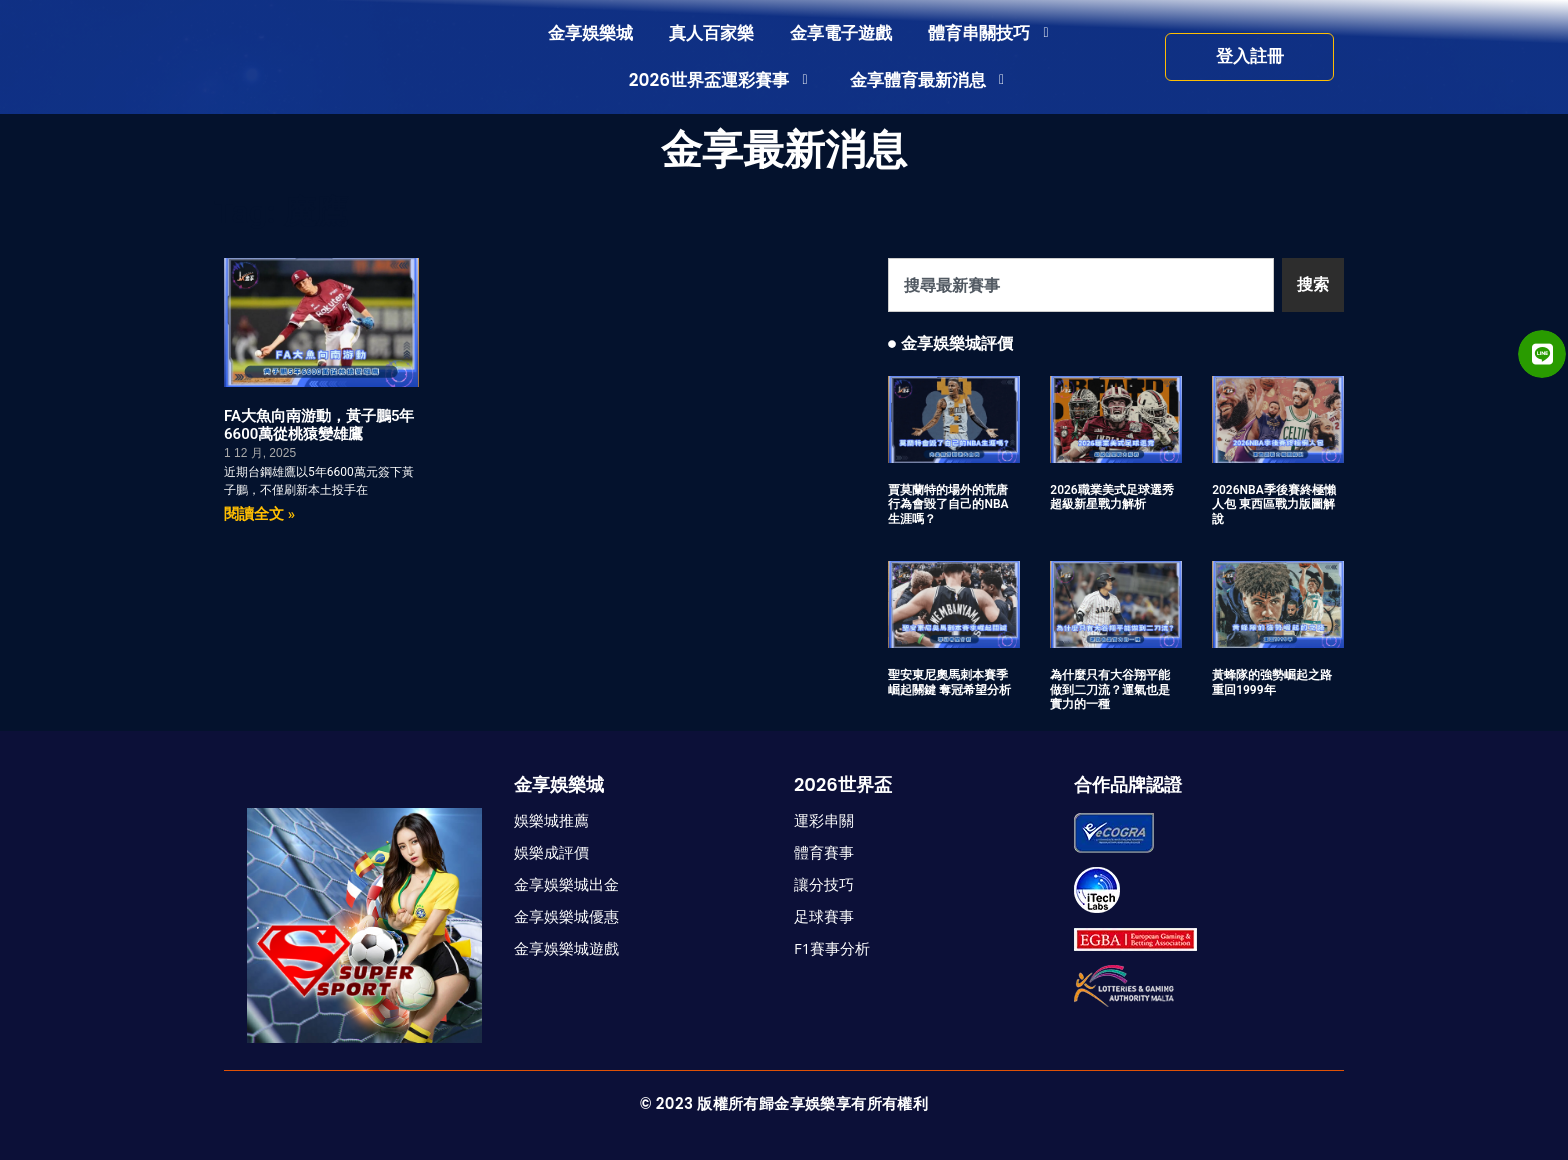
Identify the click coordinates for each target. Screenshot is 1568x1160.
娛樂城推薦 (551, 820)
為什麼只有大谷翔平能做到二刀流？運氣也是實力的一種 (1110, 689)
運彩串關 (824, 820)
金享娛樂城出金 (566, 884)
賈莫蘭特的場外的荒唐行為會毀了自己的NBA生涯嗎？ (948, 504)
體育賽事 (824, 852)
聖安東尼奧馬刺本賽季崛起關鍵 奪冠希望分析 (949, 682)
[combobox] (1081, 285)
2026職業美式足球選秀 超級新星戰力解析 (1111, 497)
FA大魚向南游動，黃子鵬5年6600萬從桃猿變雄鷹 (319, 425)
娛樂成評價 (551, 852)
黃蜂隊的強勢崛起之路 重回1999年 (1272, 682)
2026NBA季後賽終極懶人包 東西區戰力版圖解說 (1274, 504)
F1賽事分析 (832, 948)
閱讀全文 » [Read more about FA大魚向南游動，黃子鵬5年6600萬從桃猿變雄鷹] (259, 514)
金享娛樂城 (559, 784)
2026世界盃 (843, 784)
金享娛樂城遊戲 (566, 948)
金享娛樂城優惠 (566, 916)
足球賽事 (824, 916)
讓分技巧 (824, 884)
